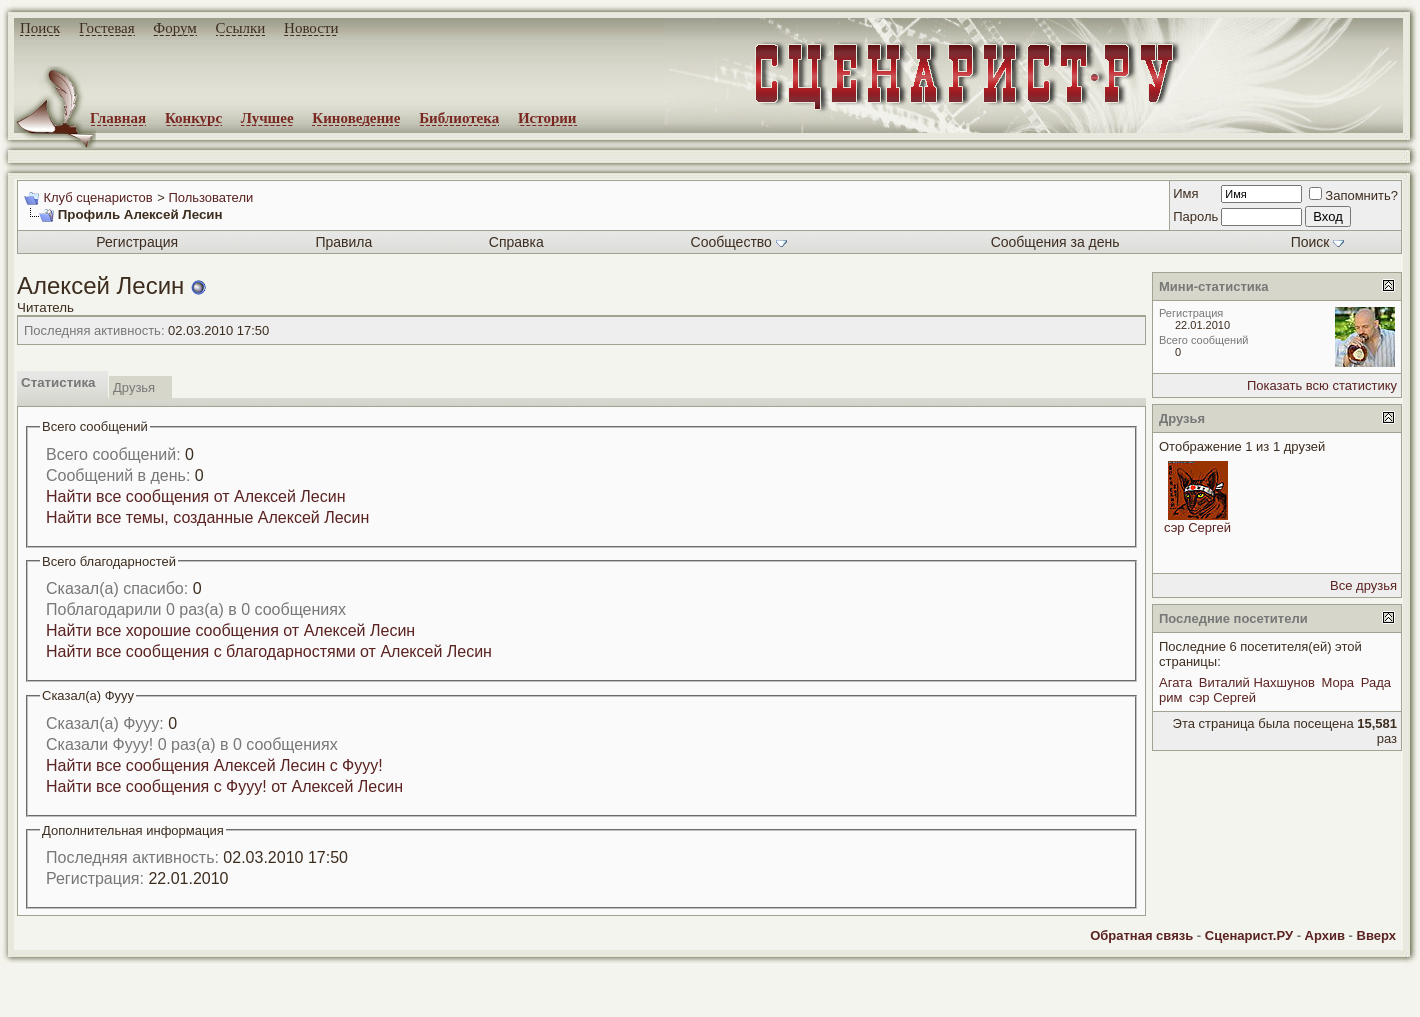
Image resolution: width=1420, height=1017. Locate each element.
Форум (174, 28)
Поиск (40, 28)
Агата (1175, 682)
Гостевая (107, 28)
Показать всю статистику (1322, 385)
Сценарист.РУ (1249, 935)
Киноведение (356, 118)
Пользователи (210, 197)
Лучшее (267, 118)
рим (1170, 697)
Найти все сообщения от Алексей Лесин (196, 496)
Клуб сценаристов (97, 197)
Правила (343, 242)
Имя (1185, 193)
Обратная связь (1141, 935)
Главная (118, 118)
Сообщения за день (1055, 242)
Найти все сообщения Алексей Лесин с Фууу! (214, 765)
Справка (516, 242)
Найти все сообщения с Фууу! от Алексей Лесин (224, 786)
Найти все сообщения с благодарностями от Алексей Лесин (269, 651)
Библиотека (459, 118)
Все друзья (1363, 585)
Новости (311, 28)
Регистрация (137, 242)
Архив (1325, 935)
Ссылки (241, 28)
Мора (1337, 682)
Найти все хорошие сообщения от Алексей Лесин (230, 630)
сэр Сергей (1197, 527)
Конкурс (193, 118)
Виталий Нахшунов (1257, 682)
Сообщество (739, 242)
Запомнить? (1353, 195)
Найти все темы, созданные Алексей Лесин (207, 517)
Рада (1376, 682)
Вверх (1376, 935)
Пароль (1195, 216)
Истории (547, 118)
